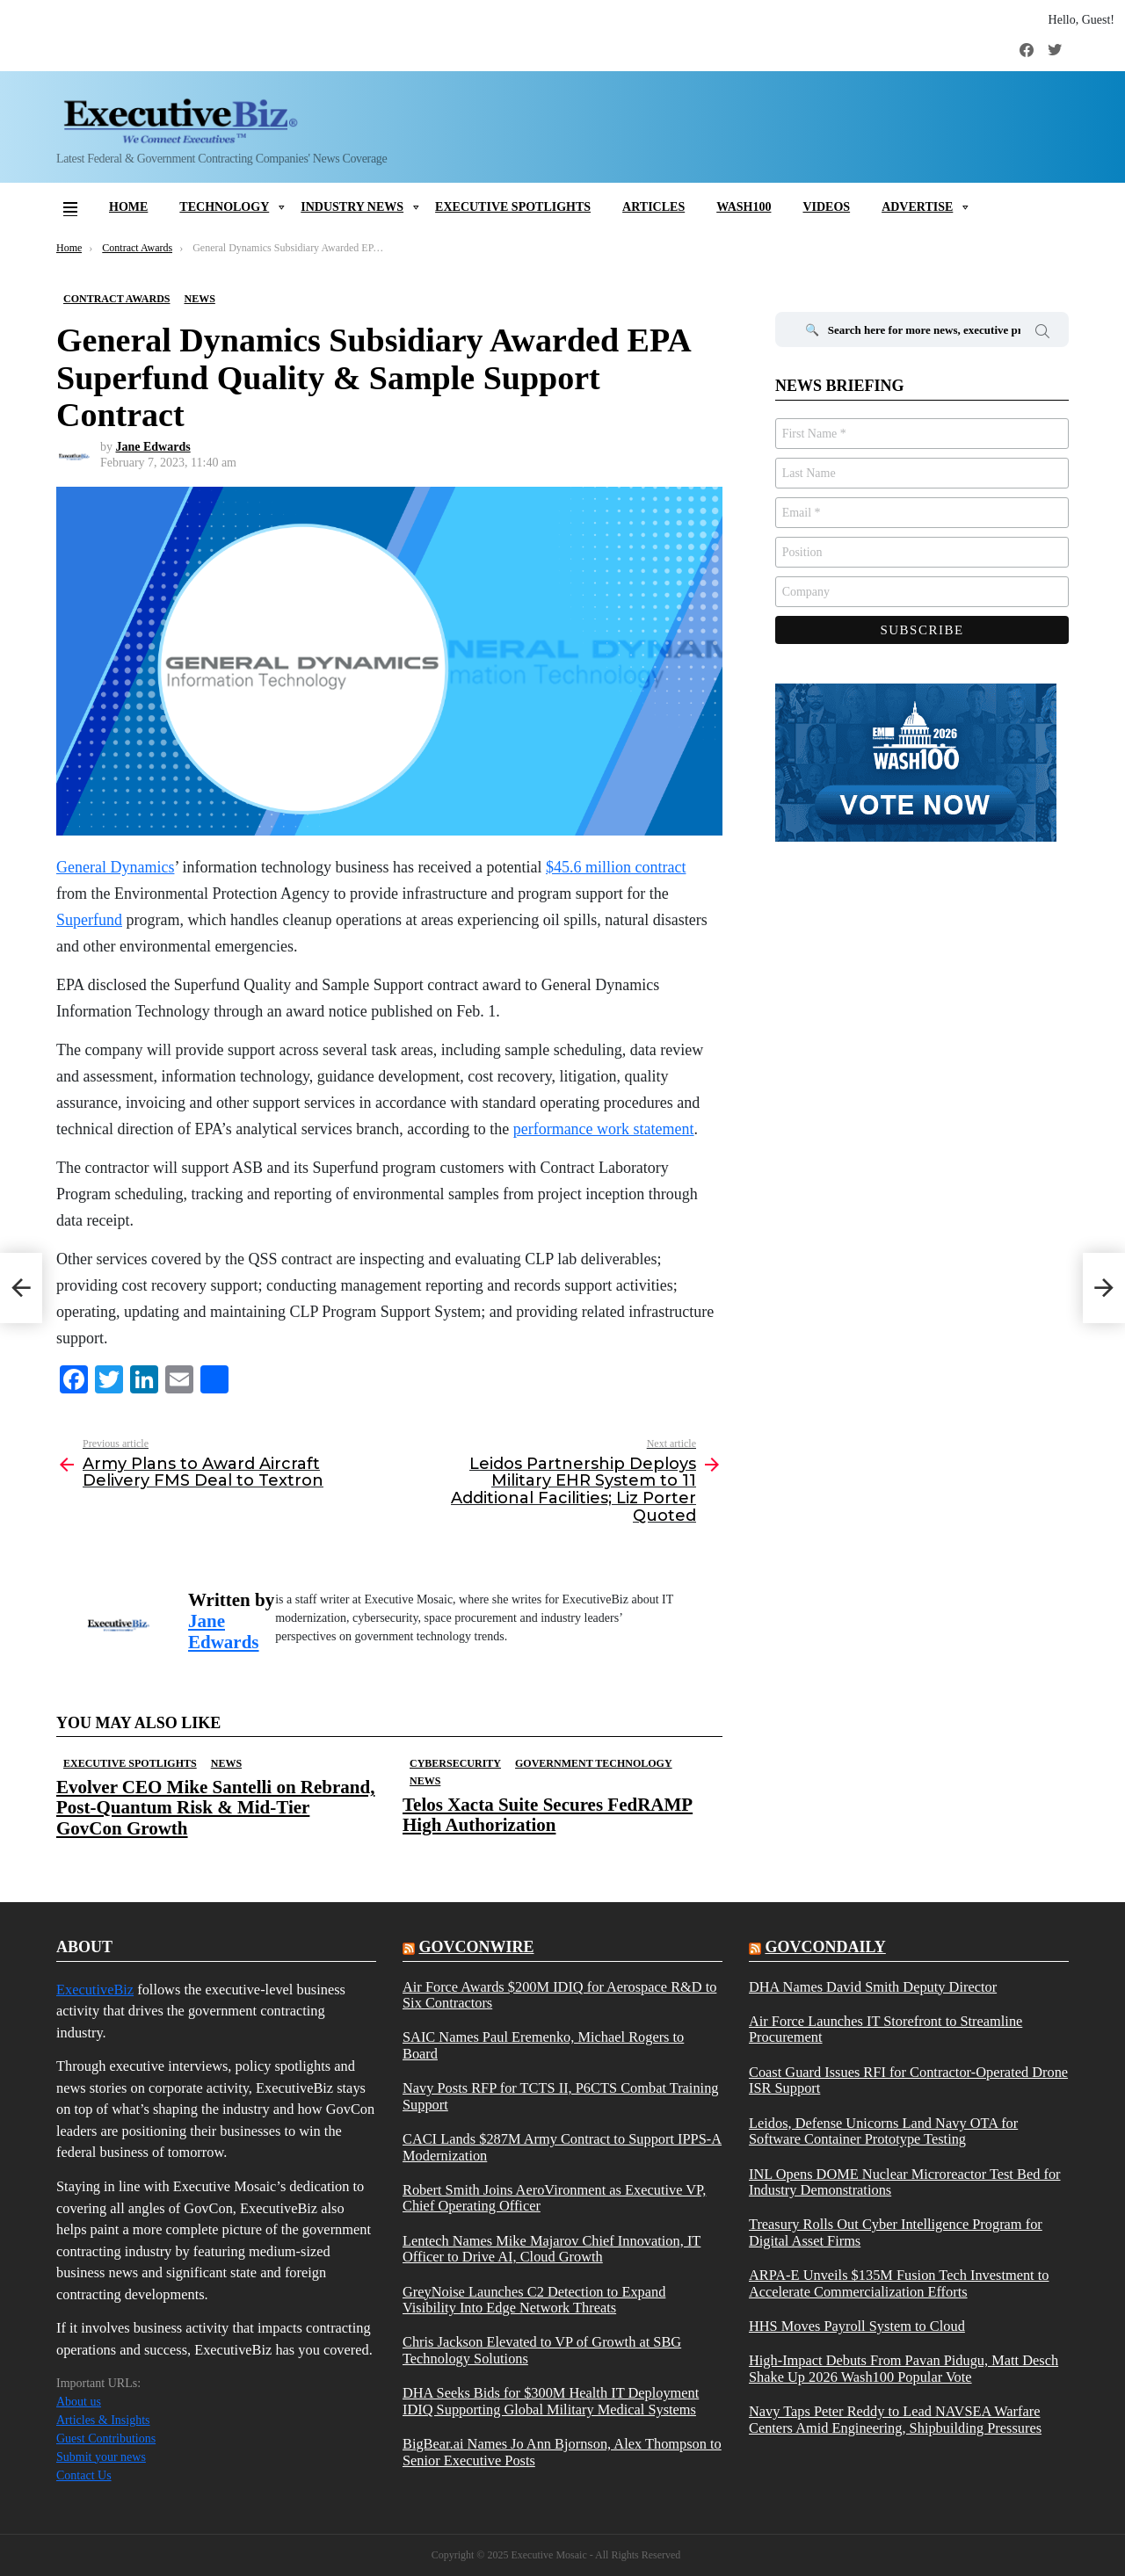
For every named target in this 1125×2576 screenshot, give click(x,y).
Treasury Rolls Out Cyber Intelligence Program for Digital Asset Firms (895, 2232)
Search (1042, 333)
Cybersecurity (455, 1763)
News (226, 1763)
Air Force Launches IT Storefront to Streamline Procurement (885, 2029)
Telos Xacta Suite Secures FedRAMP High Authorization (548, 1814)
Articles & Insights (103, 2420)
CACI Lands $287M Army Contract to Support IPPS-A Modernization (562, 2147)
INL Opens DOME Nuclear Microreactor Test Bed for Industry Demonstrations (905, 2182)
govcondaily (825, 1947)
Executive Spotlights (513, 206)
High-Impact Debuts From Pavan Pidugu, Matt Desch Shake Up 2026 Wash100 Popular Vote (903, 2368)
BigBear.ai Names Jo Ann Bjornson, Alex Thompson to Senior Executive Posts (562, 2452)
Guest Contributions (106, 2438)
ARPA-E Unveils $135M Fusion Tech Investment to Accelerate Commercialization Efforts (899, 2283)
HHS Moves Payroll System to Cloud (857, 2326)
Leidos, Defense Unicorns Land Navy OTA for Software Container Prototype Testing (883, 2131)
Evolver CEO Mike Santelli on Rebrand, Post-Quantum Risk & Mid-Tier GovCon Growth (215, 1807)
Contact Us (84, 2475)
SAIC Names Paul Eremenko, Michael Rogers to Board (543, 2045)
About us (78, 2401)
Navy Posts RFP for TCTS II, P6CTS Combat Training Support (561, 2096)
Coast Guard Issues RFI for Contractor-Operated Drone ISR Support (908, 2080)
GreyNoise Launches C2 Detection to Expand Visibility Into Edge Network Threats (534, 2300)
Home (128, 206)
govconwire (475, 1947)
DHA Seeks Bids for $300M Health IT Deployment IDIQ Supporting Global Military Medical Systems (551, 2401)
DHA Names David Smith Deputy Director (873, 1987)
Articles (653, 206)
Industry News (352, 206)
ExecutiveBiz (95, 1989)
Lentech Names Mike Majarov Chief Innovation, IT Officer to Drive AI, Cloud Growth (551, 2249)
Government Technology (593, 1763)
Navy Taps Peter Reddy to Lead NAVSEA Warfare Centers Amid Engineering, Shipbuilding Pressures (895, 2419)
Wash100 (743, 206)
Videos (826, 206)
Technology (224, 206)
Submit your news (101, 2457)
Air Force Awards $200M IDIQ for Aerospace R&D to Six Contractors (559, 1995)
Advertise (917, 206)
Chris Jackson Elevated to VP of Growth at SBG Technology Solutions (542, 2350)
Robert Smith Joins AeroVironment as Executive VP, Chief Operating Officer (554, 2198)
